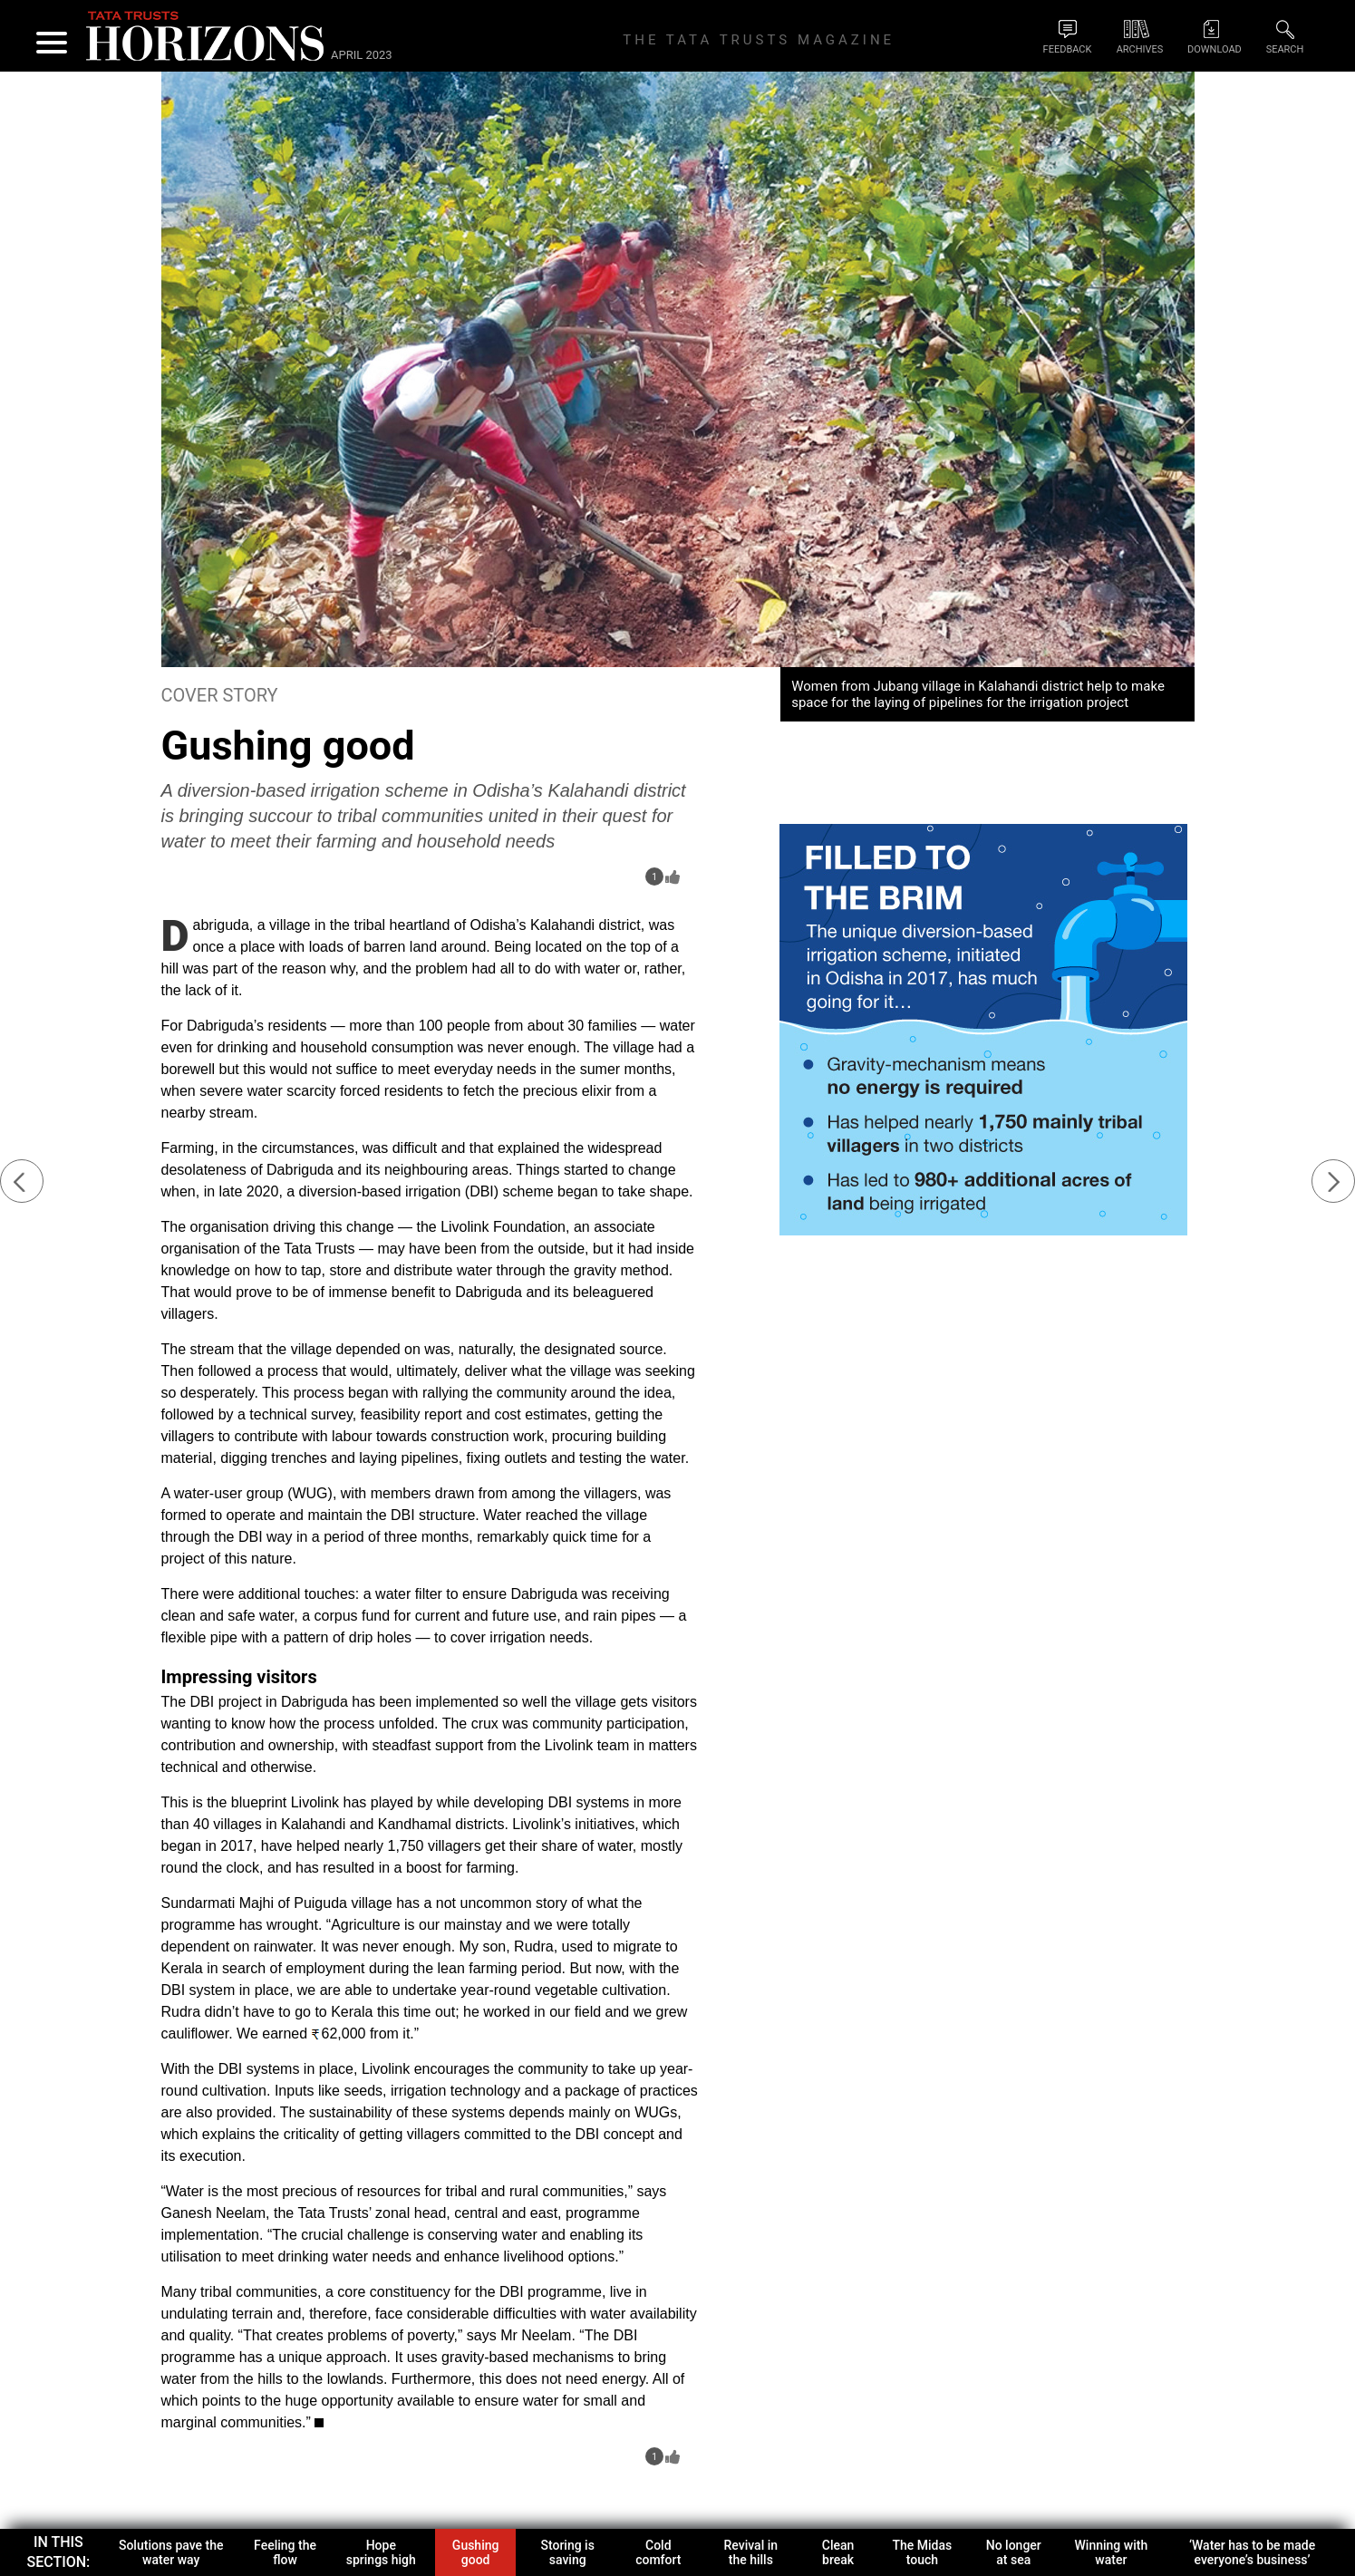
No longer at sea (1013, 2552)
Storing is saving (567, 2552)
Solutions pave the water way (171, 2552)
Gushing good (475, 2552)
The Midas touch (923, 2552)
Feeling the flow (285, 2552)
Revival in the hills (751, 2552)
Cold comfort (658, 2552)
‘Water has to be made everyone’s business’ (1252, 2552)
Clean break (838, 2552)
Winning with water (1111, 2552)
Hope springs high (381, 2552)
